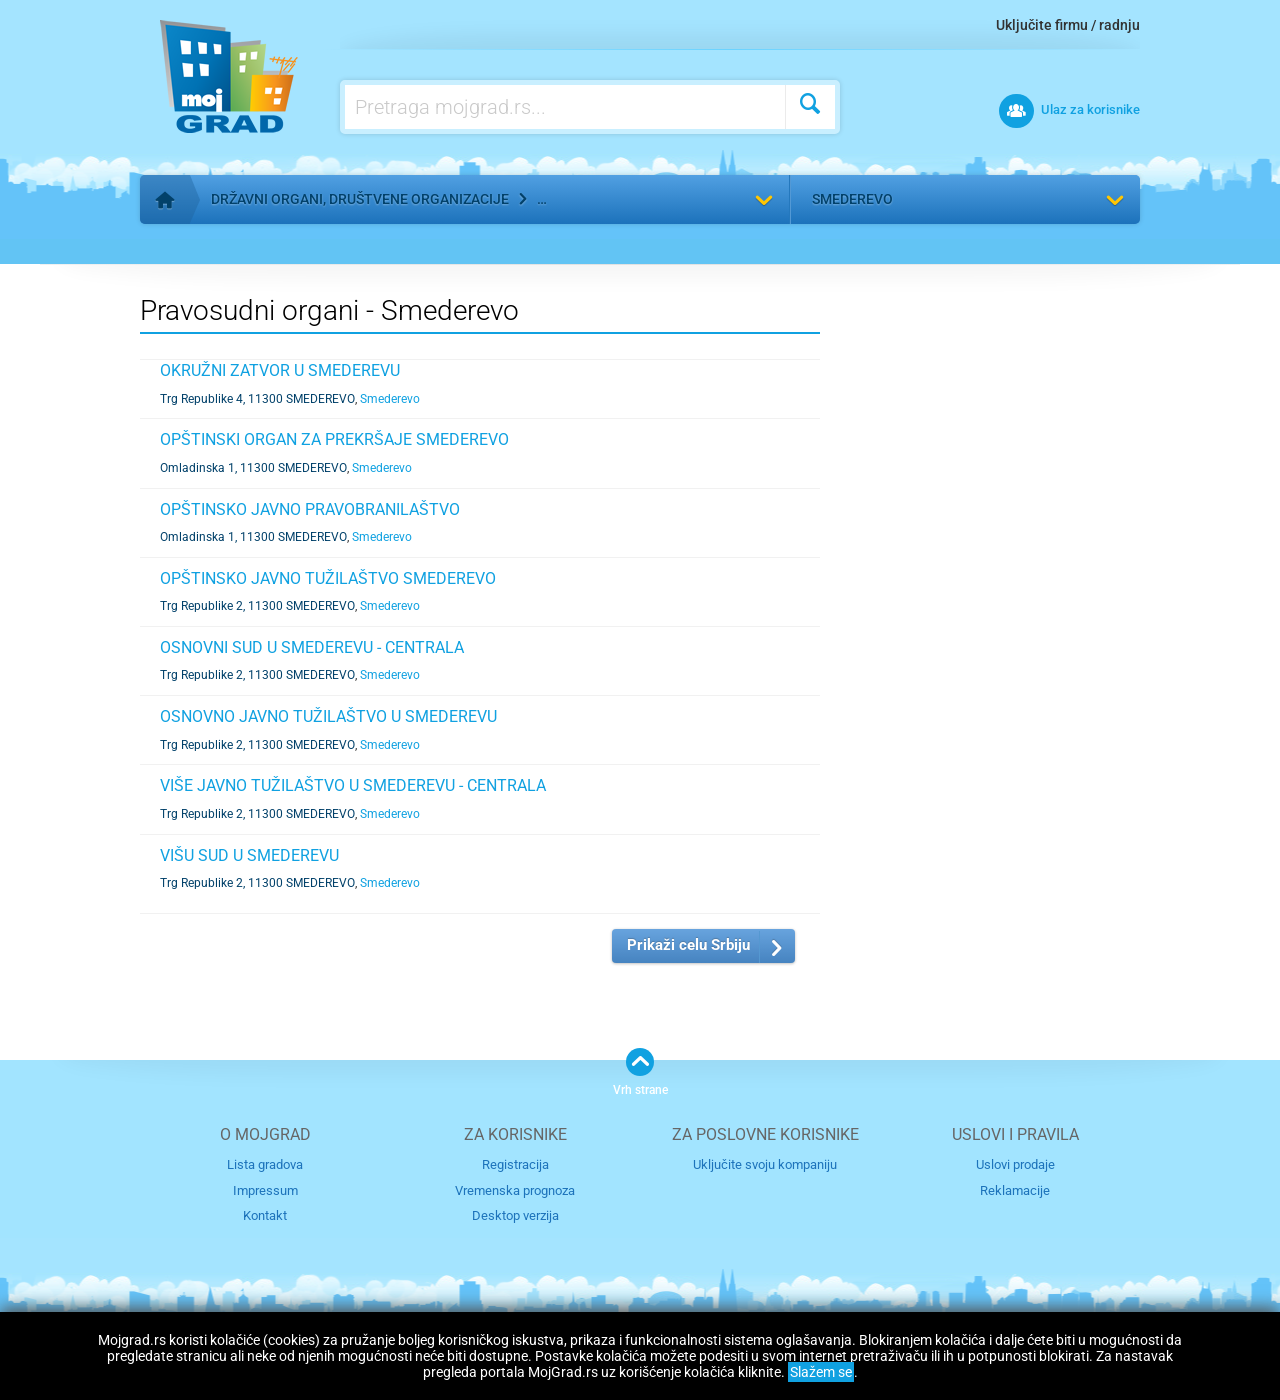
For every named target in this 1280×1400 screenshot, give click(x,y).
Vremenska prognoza (515, 1190)
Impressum (265, 1190)
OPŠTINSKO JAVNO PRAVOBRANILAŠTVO (310, 509)
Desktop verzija (515, 1215)
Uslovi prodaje (1015, 1164)
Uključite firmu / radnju (1068, 25)
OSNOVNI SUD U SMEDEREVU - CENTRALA (312, 647)
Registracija (515, 1164)
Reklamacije (1015, 1190)
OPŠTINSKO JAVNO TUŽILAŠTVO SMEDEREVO (328, 578)
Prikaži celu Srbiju (688, 945)
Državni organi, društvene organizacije (360, 199)
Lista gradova (265, 1164)
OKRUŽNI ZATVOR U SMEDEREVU (280, 370)
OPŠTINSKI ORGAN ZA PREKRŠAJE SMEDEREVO (334, 439)
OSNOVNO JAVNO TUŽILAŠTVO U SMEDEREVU (328, 716)
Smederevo (852, 199)
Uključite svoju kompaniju (765, 1164)
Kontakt (265, 1215)
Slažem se (821, 1372)
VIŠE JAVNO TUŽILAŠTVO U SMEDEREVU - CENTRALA (353, 785)
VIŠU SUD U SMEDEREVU (249, 855)
